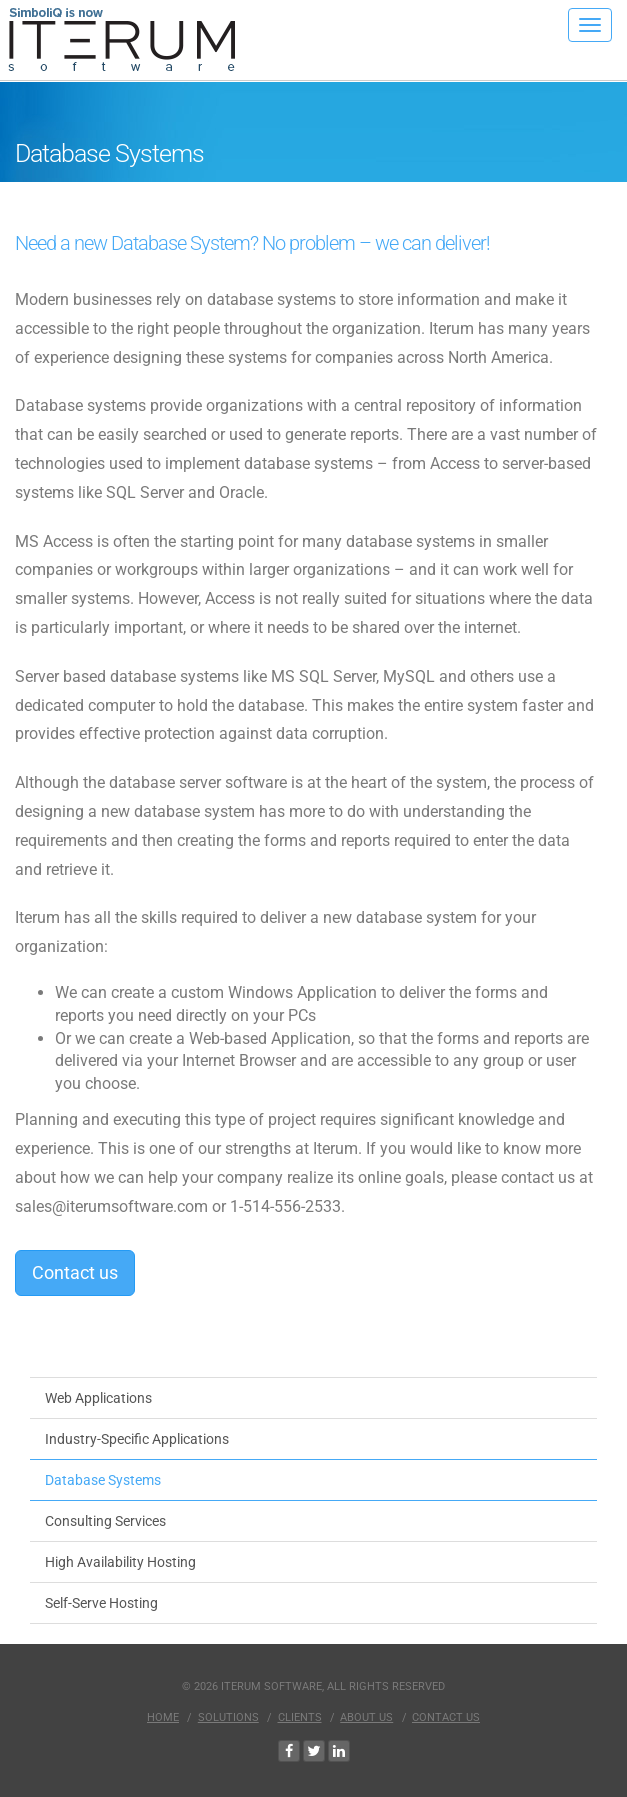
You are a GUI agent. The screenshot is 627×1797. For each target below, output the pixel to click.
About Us (366, 1717)
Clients (300, 1717)
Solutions (228, 1717)
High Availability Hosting (120, 1562)
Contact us (75, 1272)
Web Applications (98, 1398)
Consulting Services (105, 1521)
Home (163, 1717)
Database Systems (103, 1480)
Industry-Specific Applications (137, 1439)
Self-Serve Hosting (101, 1603)
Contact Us (446, 1717)
